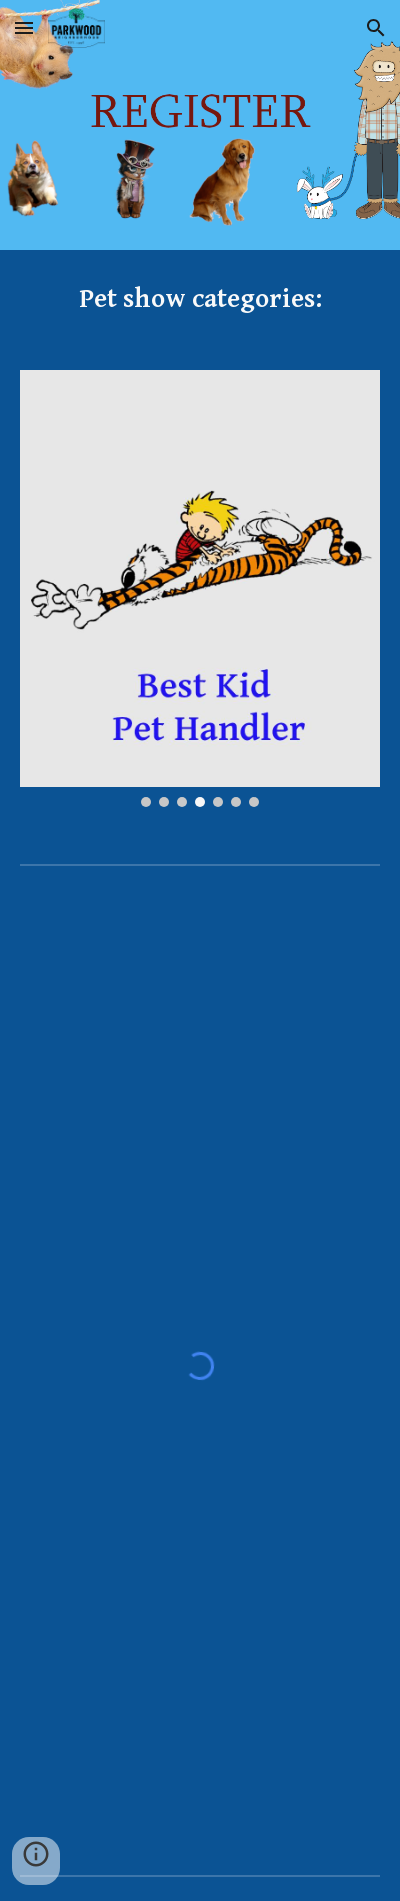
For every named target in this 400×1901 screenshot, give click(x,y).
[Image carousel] (200, 588)
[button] (24, 27)
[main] (200, 298)
